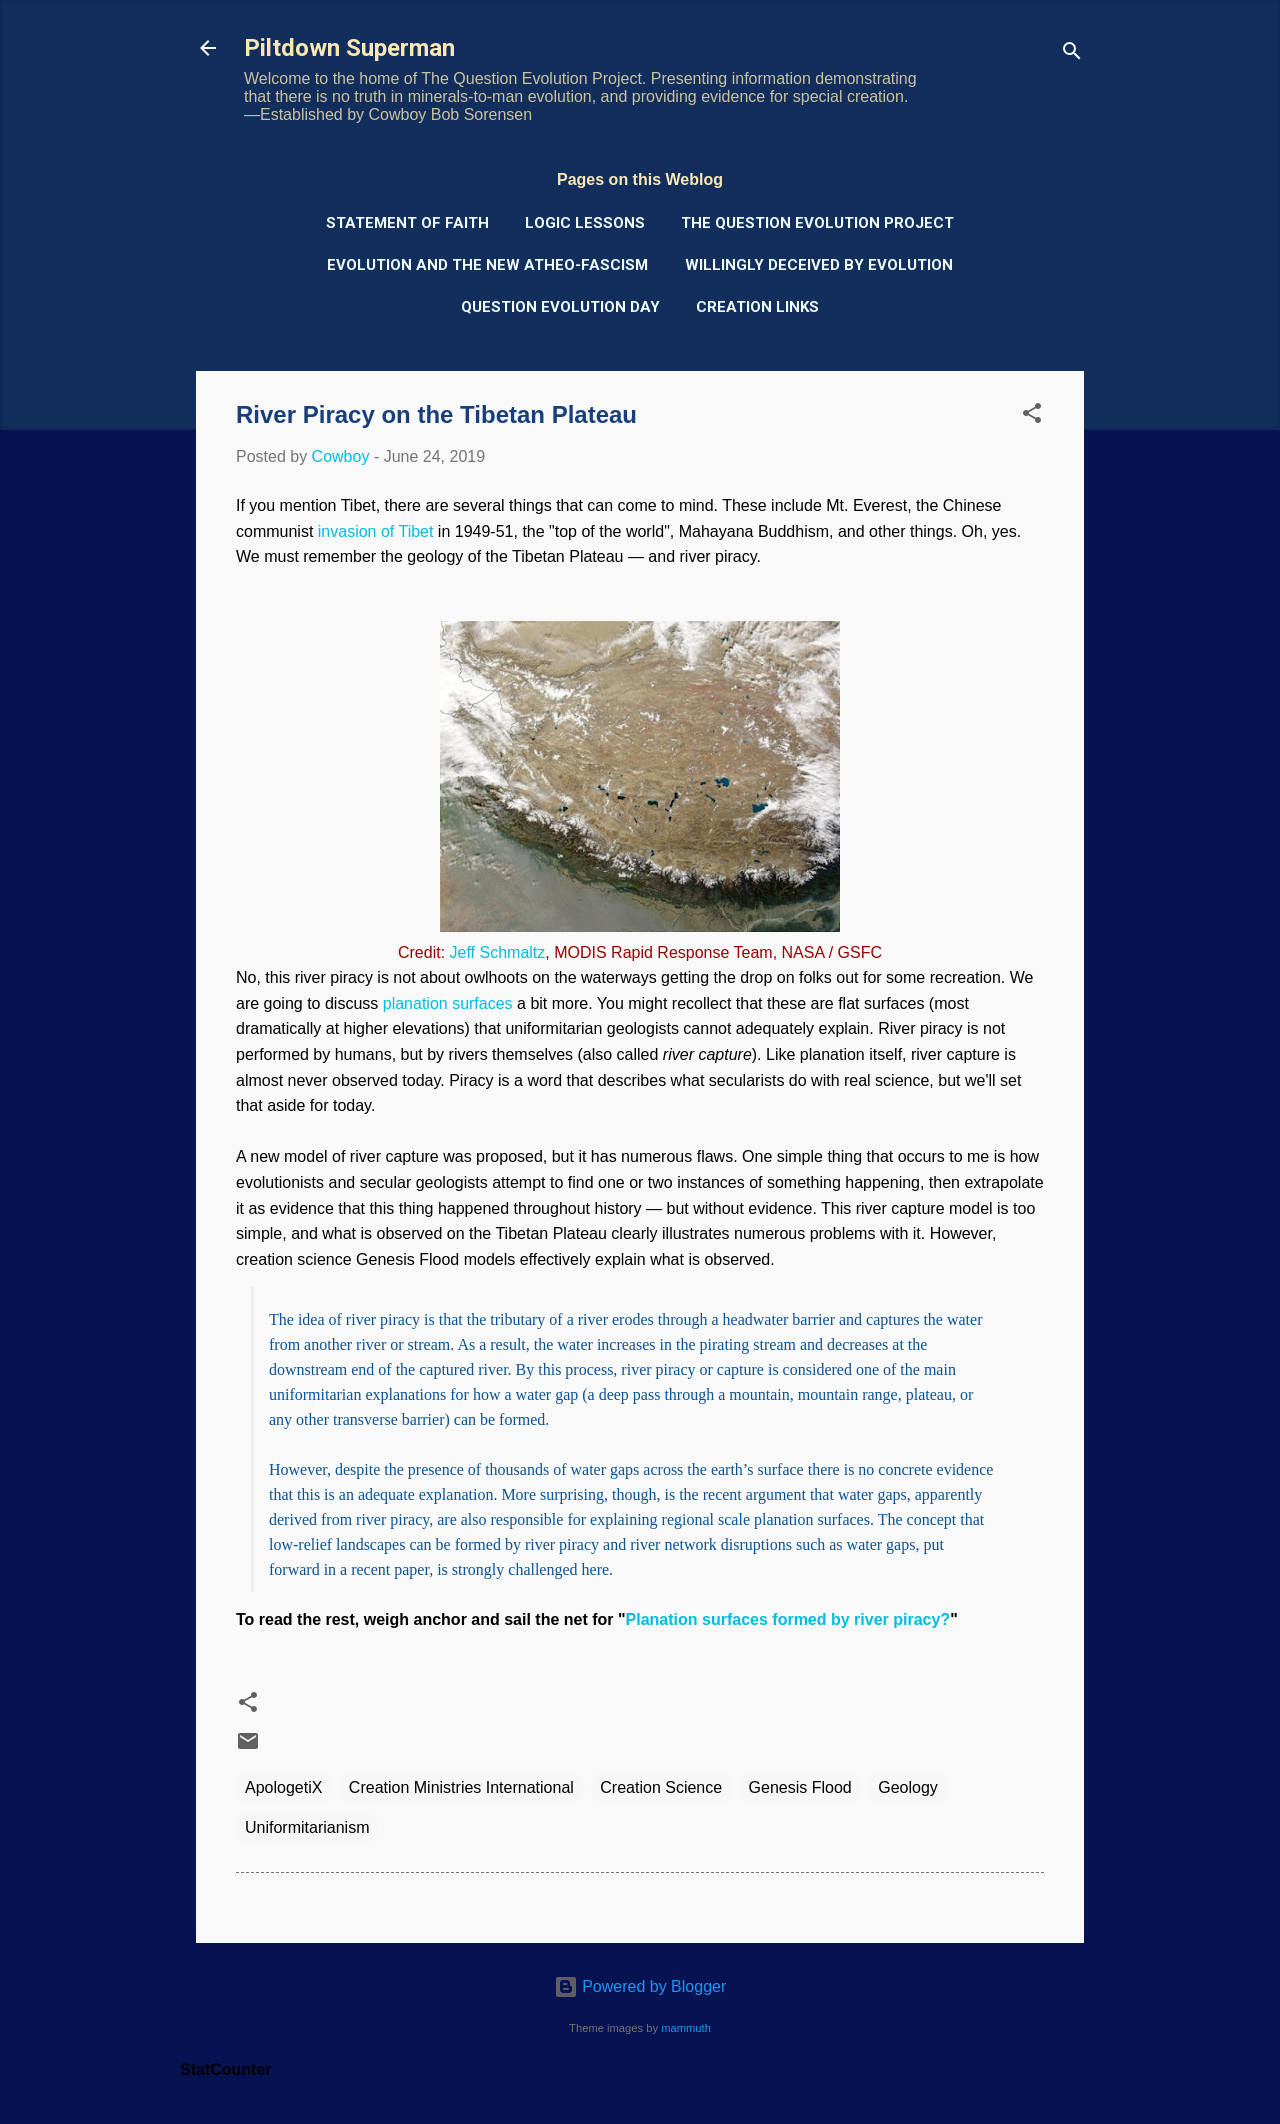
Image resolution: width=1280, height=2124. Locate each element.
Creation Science (661, 1787)
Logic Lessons (585, 223)
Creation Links (757, 307)
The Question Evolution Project (817, 223)
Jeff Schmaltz (498, 952)
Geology (908, 1787)
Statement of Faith (407, 223)
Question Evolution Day (560, 307)
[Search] (1072, 54)
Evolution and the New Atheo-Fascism (487, 265)
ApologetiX (283, 1787)
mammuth (686, 2028)
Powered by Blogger (640, 1986)
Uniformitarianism (307, 1827)
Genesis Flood (800, 1787)
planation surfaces (448, 1003)
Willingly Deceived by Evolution (819, 265)
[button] (1032, 416)
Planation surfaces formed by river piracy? (788, 1619)
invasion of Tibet (376, 531)
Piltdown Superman (349, 48)
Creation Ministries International (461, 1787)
